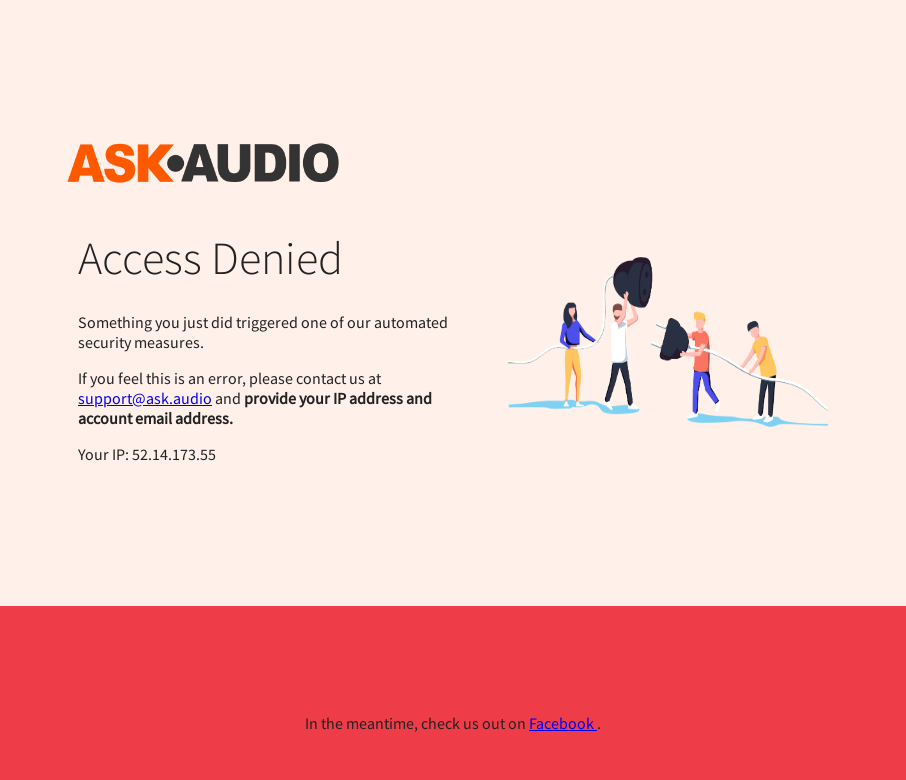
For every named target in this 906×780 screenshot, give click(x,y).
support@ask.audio (145, 398)
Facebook (563, 723)
